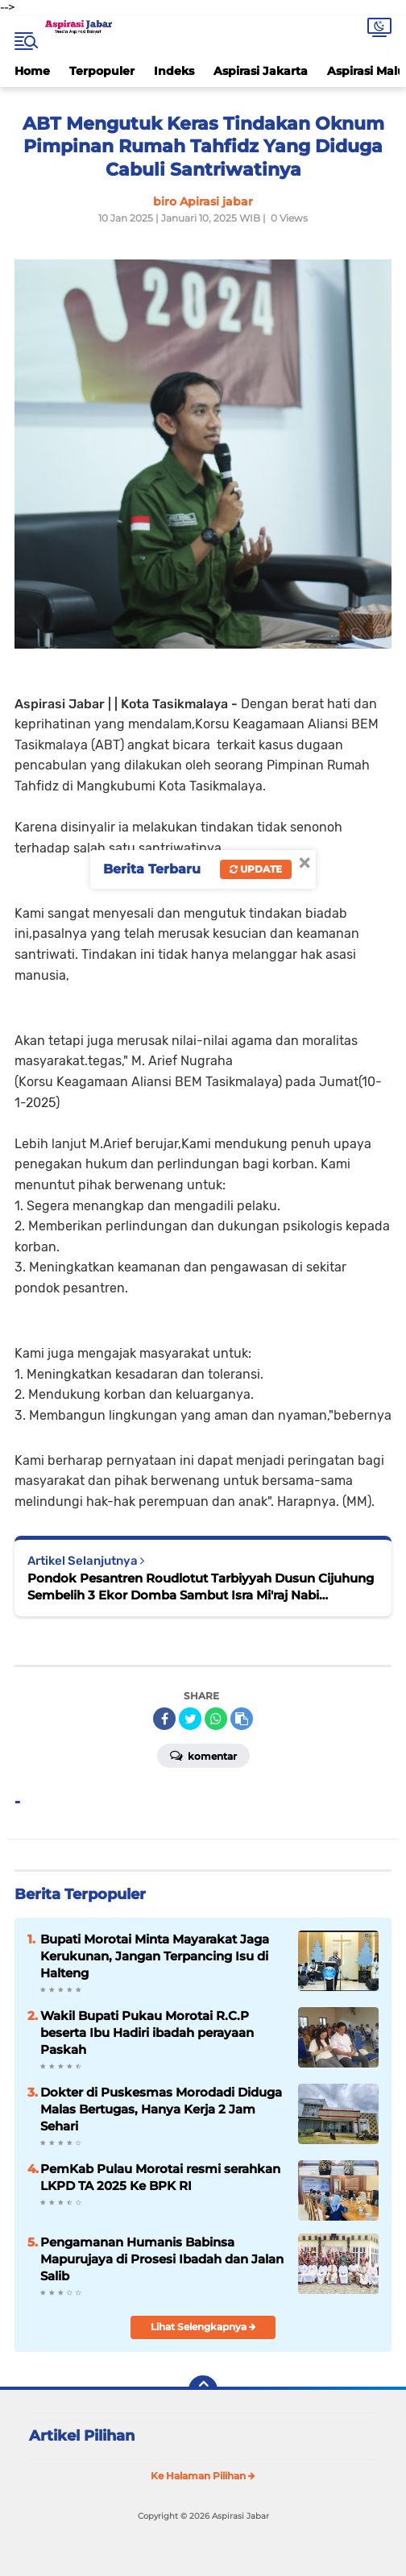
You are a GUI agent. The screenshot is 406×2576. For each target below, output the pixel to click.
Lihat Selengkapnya (203, 2327)
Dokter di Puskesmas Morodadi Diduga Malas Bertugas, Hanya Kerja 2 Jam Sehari (161, 2109)
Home (32, 71)
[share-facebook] (164, 1718)
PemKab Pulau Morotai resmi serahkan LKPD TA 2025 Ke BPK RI (160, 2177)
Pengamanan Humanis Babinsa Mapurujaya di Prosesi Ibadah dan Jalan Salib (162, 2259)
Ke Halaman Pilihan (203, 2476)
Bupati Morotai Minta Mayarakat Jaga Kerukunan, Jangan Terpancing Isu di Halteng (154, 1956)
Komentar (203, 1755)
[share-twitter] (190, 1718)
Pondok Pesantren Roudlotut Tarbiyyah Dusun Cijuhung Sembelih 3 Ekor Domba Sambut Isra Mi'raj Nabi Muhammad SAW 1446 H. (200, 1586)
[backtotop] (203, 2389)
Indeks (174, 71)
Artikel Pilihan (82, 2436)
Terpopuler (102, 71)
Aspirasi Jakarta (260, 71)
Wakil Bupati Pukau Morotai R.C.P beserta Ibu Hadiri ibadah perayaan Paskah (147, 2032)
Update (256, 869)
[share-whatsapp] (216, 1718)
